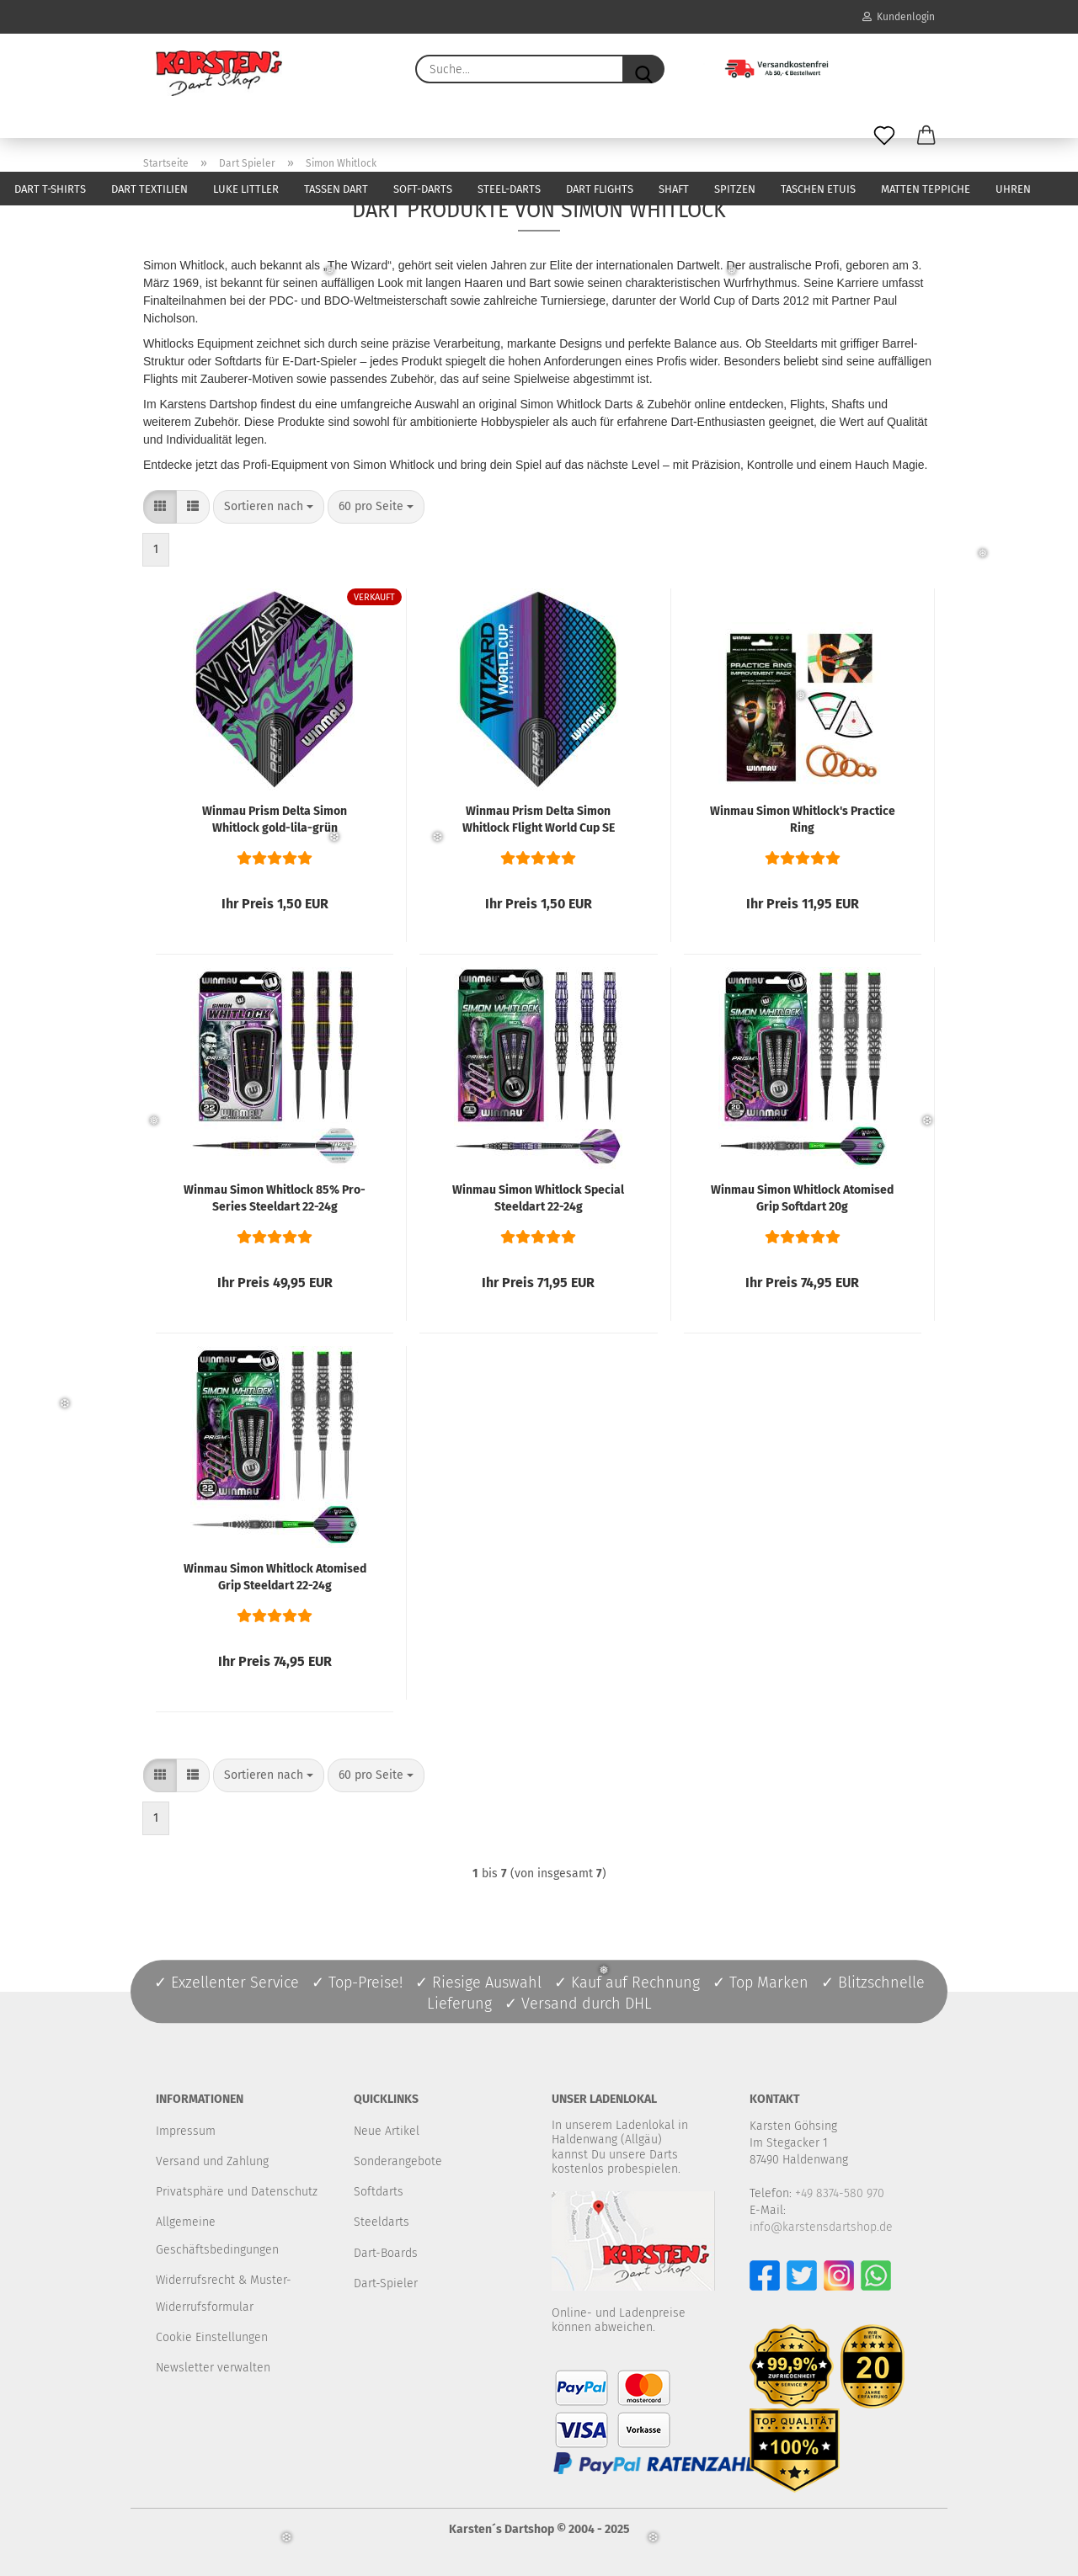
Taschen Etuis (818, 189)
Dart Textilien (149, 189)
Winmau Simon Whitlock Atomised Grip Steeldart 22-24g (275, 1577)
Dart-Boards (386, 2253)
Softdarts (378, 2192)
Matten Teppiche (925, 189)
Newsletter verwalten (213, 2367)
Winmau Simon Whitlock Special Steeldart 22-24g (538, 1198)
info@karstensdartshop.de (821, 2227)
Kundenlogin (898, 17)
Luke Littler (246, 189)
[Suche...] (643, 69)
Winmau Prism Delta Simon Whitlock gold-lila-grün (274, 819)
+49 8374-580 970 (839, 2193)
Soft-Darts (422, 189)
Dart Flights (599, 189)
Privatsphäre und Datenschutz (237, 2192)
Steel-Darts (509, 189)
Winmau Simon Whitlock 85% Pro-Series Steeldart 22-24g (275, 1198)
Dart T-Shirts (50, 189)
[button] (926, 136)
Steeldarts (381, 2222)
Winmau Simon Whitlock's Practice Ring (802, 819)
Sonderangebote (398, 2161)
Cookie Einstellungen (212, 2337)
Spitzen (734, 189)
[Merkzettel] (884, 136)
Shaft (674, 189)
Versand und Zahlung (212, 2161)
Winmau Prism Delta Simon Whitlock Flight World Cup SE (538, 819)
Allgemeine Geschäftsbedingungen (217, 2235)
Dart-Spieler (386, 2283)
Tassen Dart (336, 189)
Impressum (186, 2131)
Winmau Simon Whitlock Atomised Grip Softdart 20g (802, 1198)
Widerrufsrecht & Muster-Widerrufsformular (223, 2293)
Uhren (1013, 189)
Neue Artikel (386, 2131)
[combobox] (268, 507)
